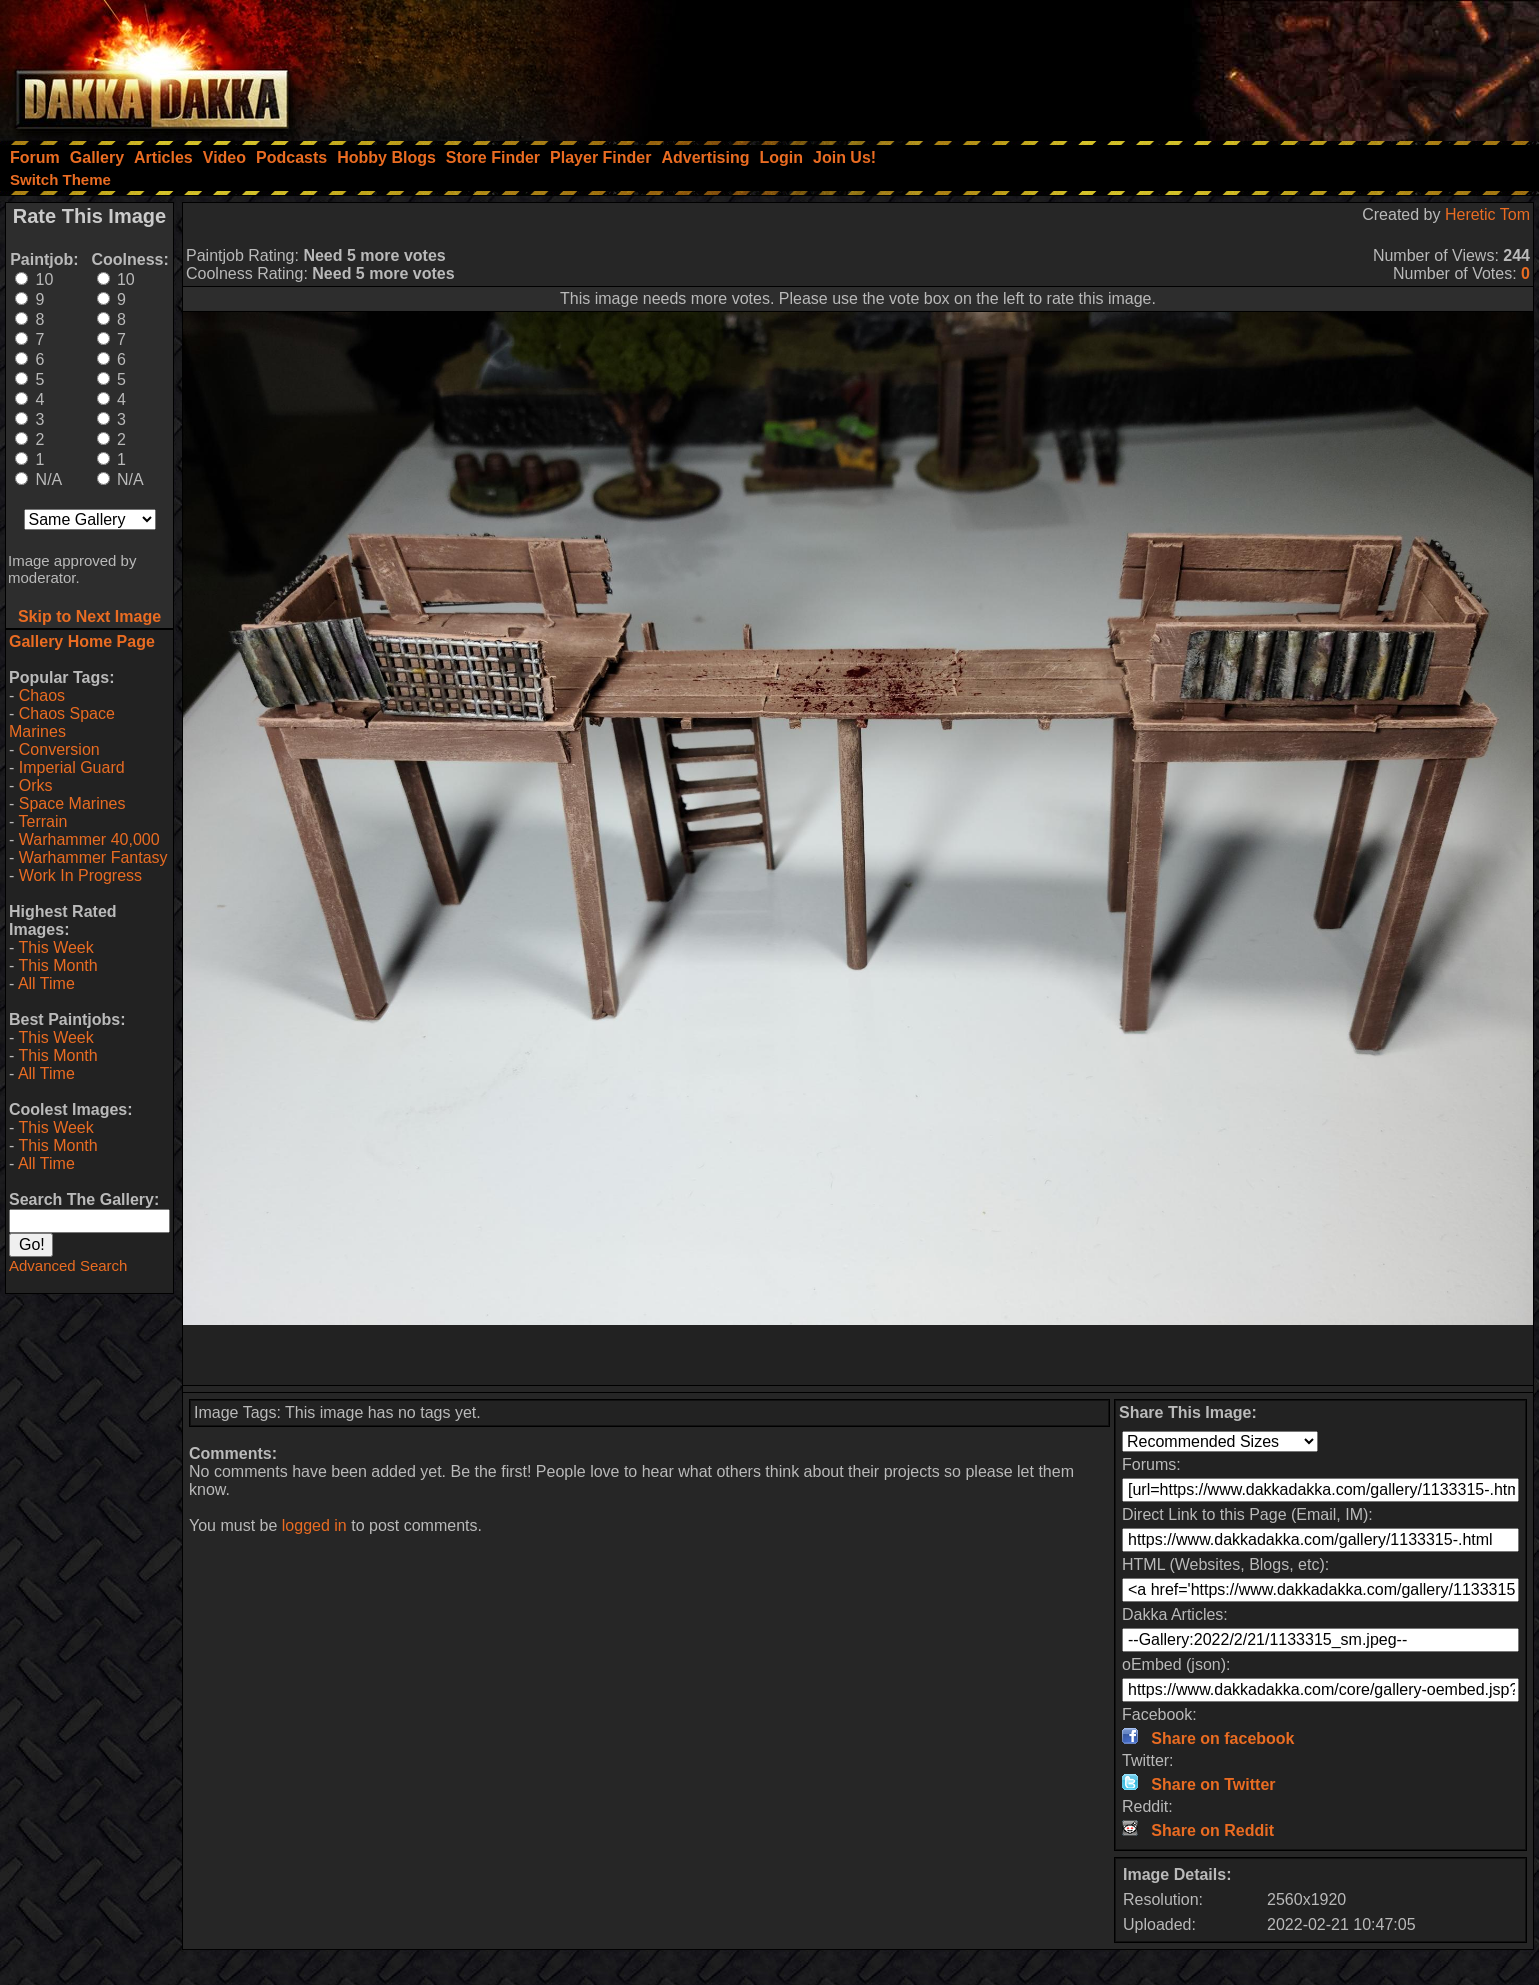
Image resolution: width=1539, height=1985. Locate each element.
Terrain (42, 821)
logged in (314, 1525)
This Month (57, 965)
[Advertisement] (1270, 65)
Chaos (42, 695)
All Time (46, 983)
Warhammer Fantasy (93, 857)
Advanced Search (68, 1265)
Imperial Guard (72, 767)
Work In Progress (80, 875)
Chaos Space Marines (62, 722)
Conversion (59, 749)
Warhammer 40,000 (89, 839)
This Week (55, 947)
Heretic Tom (1487, 214)
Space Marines (72, 803)
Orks (36, 785)
